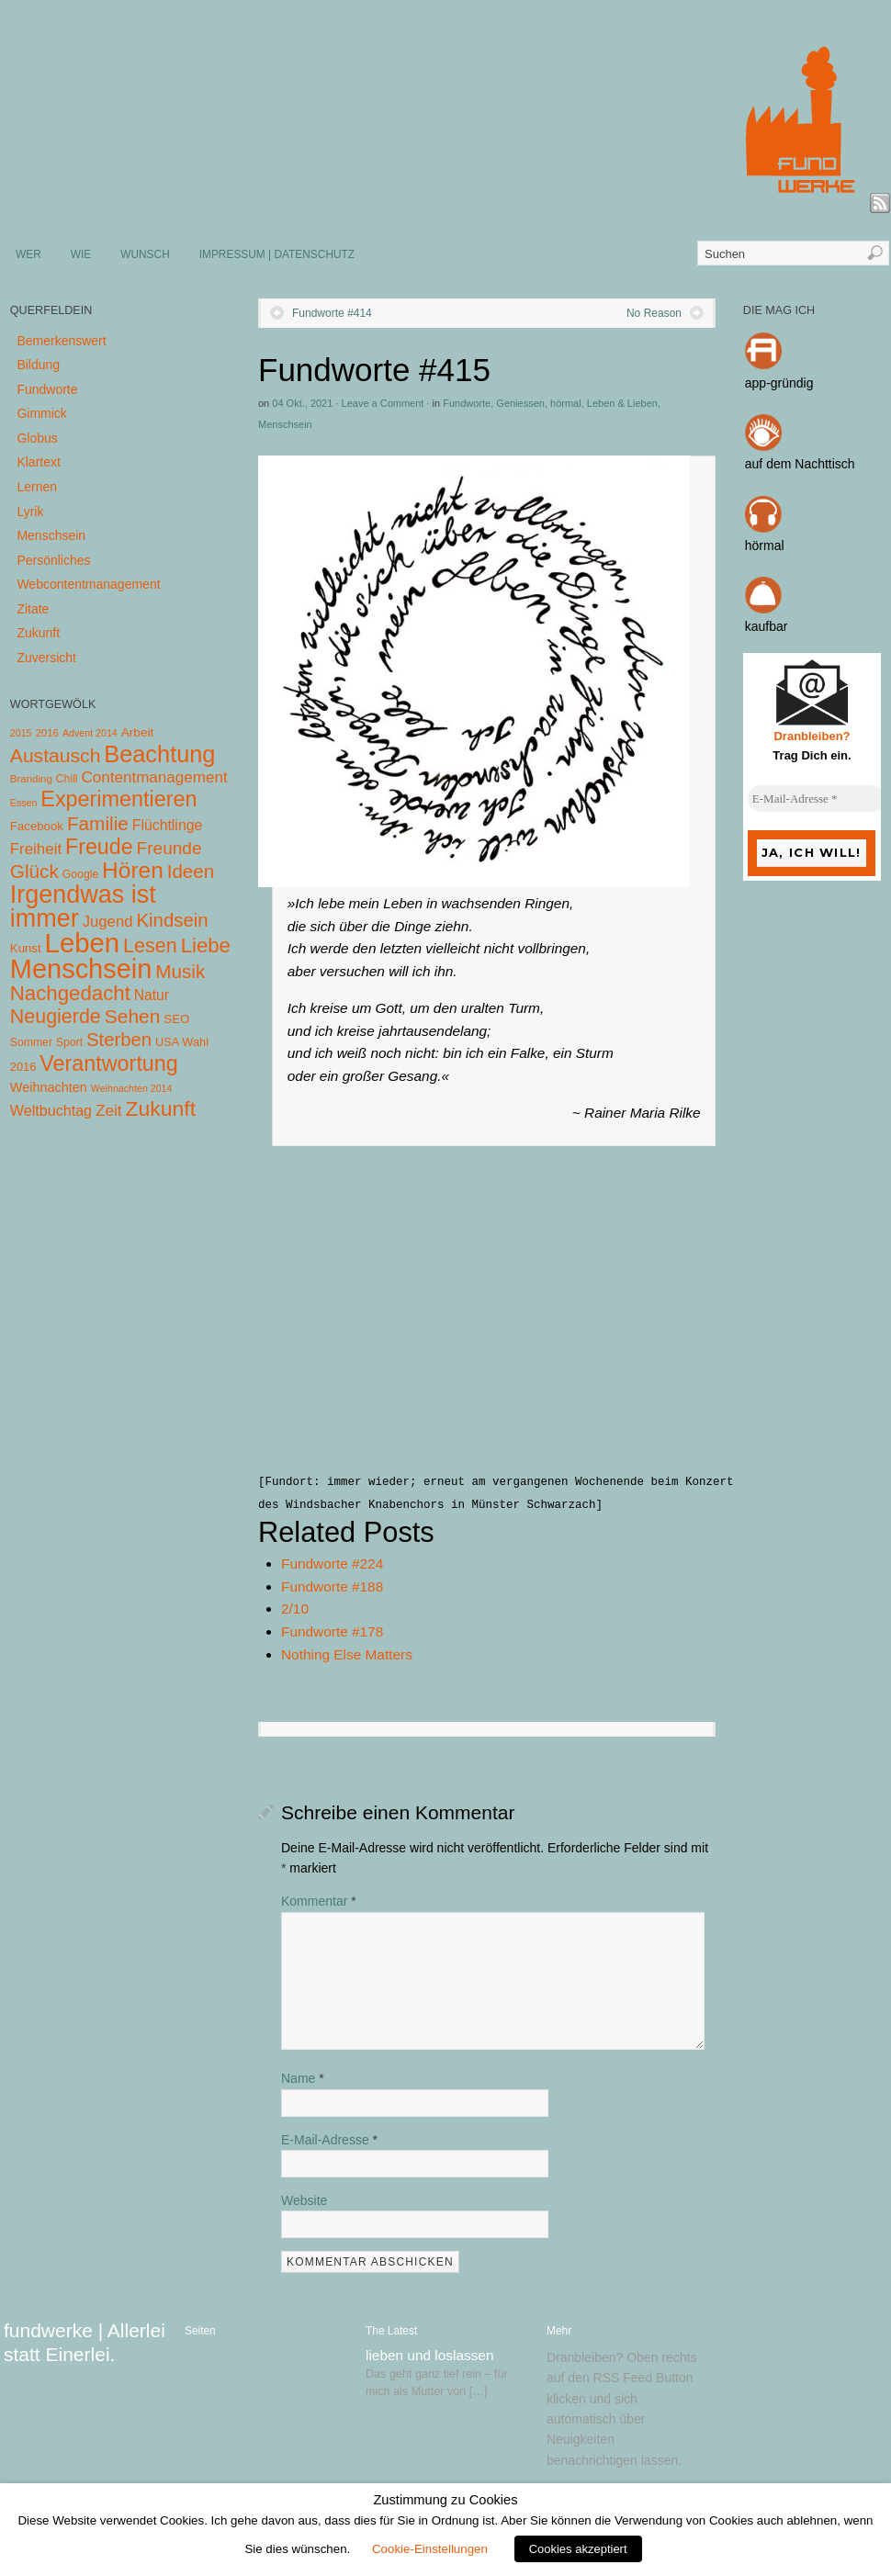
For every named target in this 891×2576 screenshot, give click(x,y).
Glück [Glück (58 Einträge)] (34, 871)
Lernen (37, 486)
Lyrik (30, 511)
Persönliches (53, 560)
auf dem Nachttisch (800, 463)
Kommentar (318, 1901)
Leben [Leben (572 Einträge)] (82, 943)
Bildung (38, 364)
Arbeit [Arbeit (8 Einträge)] (137, 732)
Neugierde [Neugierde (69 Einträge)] (55, 1017)
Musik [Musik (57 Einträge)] (180, 971)
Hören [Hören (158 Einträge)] (133, 870)
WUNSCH (145, 254)
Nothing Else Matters (346, 1654)
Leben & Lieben (622, 403)
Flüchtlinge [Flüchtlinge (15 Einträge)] (167, 825)
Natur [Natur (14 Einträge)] (151, 995)
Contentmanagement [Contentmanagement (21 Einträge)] (154, 777)
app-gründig (779, 383)
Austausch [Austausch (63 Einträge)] (55, 755)
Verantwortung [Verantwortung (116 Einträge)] (108, 1063)
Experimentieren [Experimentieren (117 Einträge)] (118, 799)
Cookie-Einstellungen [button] (430, 2549)
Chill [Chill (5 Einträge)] (67, 778)
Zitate (33, 609)
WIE (81, 254)
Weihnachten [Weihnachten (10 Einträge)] (48, 1087)
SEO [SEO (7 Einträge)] (176, 1019)
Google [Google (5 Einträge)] (80, 874)
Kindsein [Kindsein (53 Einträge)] (172, 920)
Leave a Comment (383, 403)
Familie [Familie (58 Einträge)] (98, 823)
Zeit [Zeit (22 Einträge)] (109, 1110)
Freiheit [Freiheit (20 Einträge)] (36, 849)
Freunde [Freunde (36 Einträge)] (169, 848)
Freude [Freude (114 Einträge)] (99, 847)
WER (28, 254)
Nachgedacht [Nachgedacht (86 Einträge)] (70, 993)
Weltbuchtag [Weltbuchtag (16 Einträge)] (51, 1110)
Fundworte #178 (332, 1631)
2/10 (295, 1608)
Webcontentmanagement (88, 584)
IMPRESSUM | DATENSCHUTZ (277, 254)
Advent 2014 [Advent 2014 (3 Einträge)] (90, 732)
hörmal (565, 403)
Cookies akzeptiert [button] (578, 2549)
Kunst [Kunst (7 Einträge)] (25, 948)
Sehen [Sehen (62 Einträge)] (133, 1016)
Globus (37, 438)
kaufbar (766, 626)
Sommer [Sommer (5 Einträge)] (31, 1042)
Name (302, 2078)
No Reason (654, 313)
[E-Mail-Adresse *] (816, 799)
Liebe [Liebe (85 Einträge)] (206, 945)
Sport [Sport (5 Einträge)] (69, 1042)
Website (304, 2200)
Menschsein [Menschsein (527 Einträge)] (81, 969)
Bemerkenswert (61, 340)
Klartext (38, 462)
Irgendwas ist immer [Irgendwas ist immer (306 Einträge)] (83, 906)
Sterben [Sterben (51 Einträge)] (119, 1039)
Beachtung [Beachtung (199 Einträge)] (159, 754)
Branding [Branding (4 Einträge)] (31, 778)
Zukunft (38, 632)
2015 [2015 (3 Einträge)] (21, 732)
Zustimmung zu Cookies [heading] (445, 2499)
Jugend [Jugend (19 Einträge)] (108, 921)
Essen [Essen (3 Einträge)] (24, 802)
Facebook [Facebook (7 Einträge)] (36, 826)
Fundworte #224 (332, 1563)
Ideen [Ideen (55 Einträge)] (191, 871)
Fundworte (467, 403)
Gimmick (41, 413)
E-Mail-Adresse (329, 2139)
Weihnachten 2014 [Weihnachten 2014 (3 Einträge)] (132, 1088)
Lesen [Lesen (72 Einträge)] (150, 945)
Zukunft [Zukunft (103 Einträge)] (161, 1108)
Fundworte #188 (332, 1586)
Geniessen (520, 403)
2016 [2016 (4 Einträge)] (47, 732)
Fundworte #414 (332, 313)
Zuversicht (46, 657)
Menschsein (285, 424)
